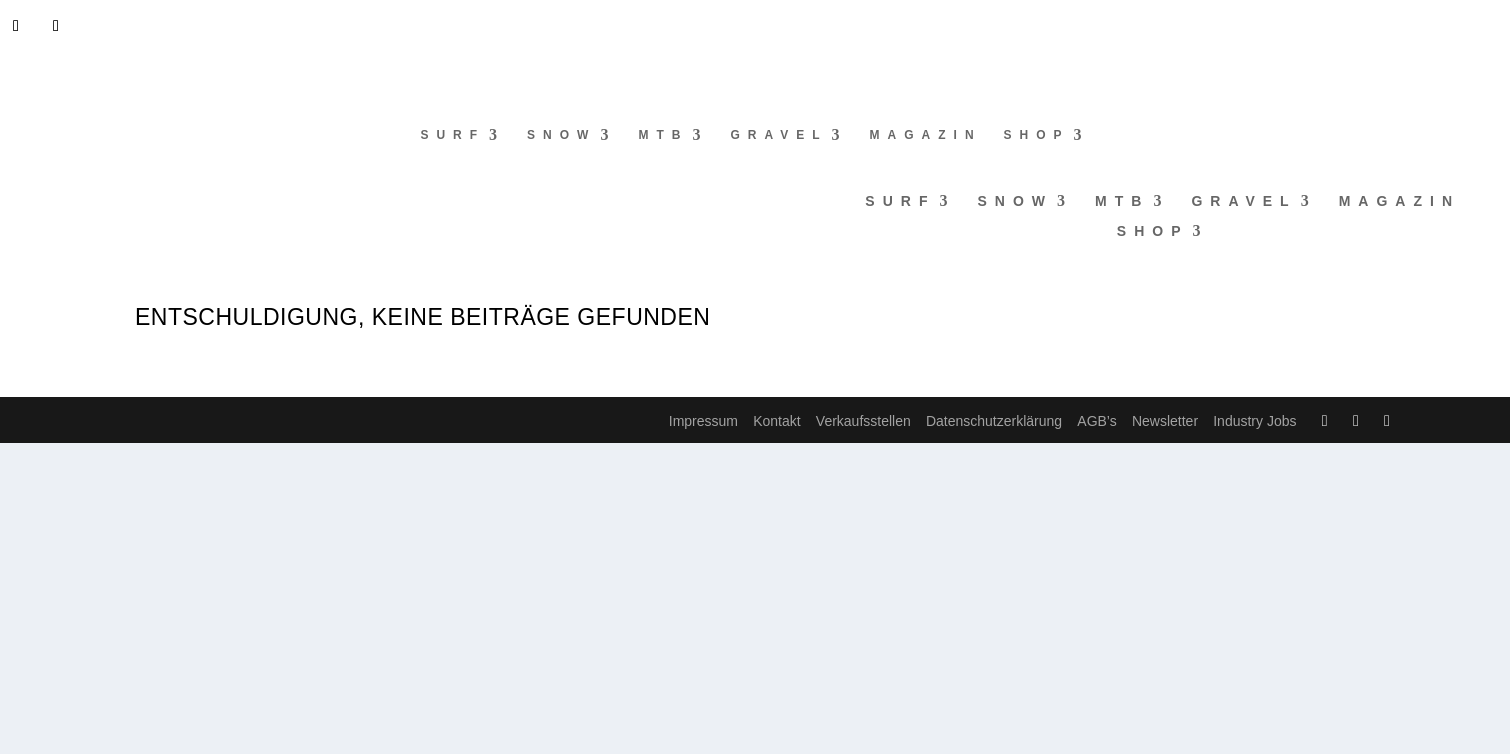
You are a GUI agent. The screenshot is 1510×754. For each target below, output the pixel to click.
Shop (1037, 135)
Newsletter (1165, 421)
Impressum (703, 421)
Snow (561, 135)
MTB (663, 135)
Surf (452, 135)
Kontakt (776, 421)
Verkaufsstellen (863, 421)
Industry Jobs (1254, 421)
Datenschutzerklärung (994, 421)
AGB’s (1096, 421)
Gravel (778, 135)
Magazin (926, 135)
